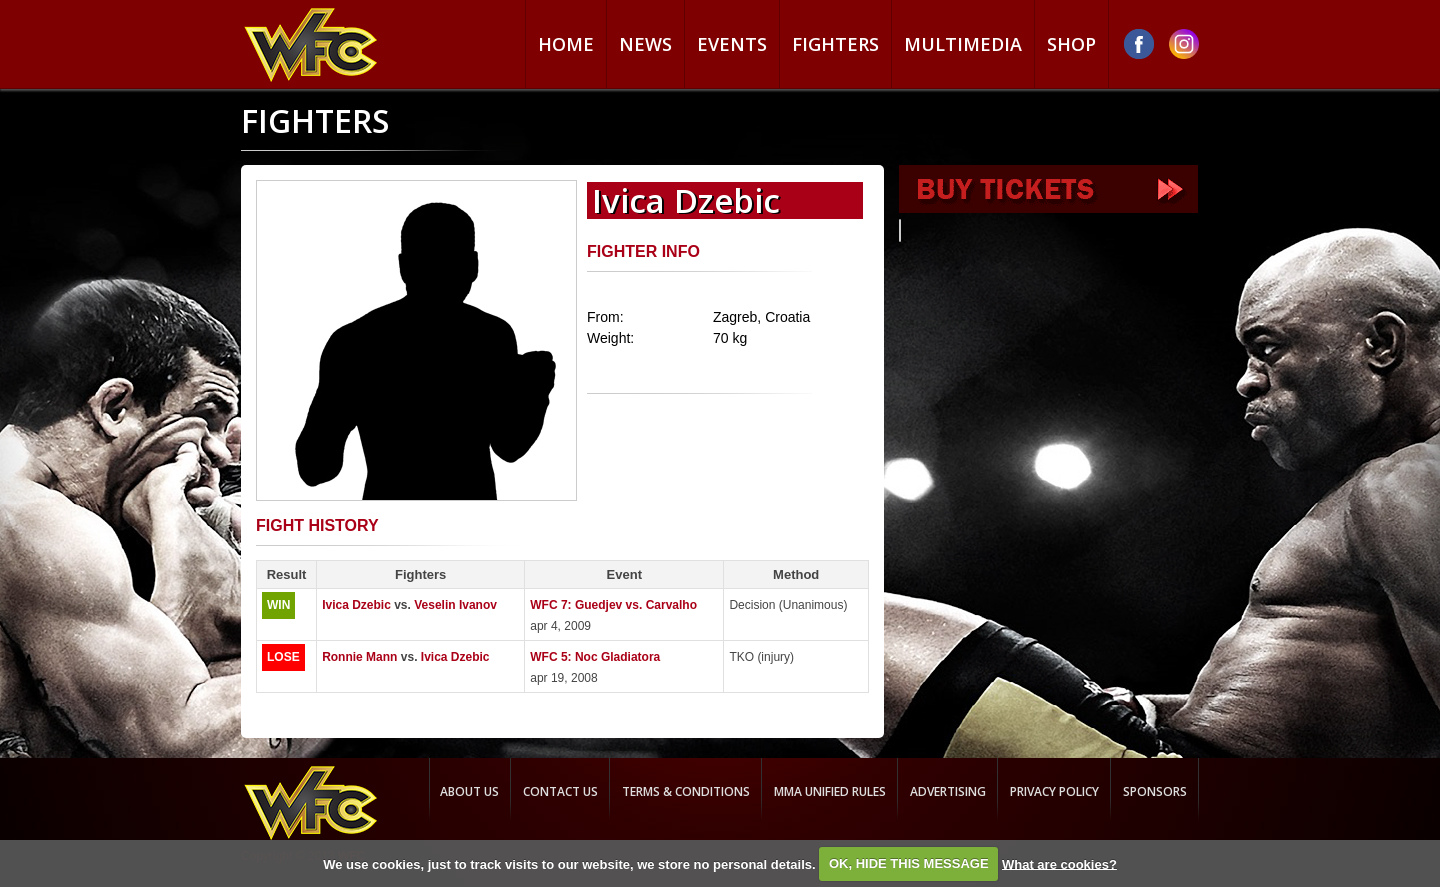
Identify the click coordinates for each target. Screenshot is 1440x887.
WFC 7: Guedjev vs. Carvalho (613, 605)
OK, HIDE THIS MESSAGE (909, 863)
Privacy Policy (1054, 791)
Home (566, 44)
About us (469, 791)
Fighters (835, 44)
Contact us (560, 791)
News (645, 44)
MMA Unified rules (830, 791)
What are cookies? (1059, 863)
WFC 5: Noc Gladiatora (595, 657)
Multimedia (963, 44)
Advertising (948, 791)
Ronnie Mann (359, 657)
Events (732, 44)
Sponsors (1155, 791)
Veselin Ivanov (455, 605)
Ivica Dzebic (356, 605)
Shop (1071, 44)
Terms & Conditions (686, 791)
